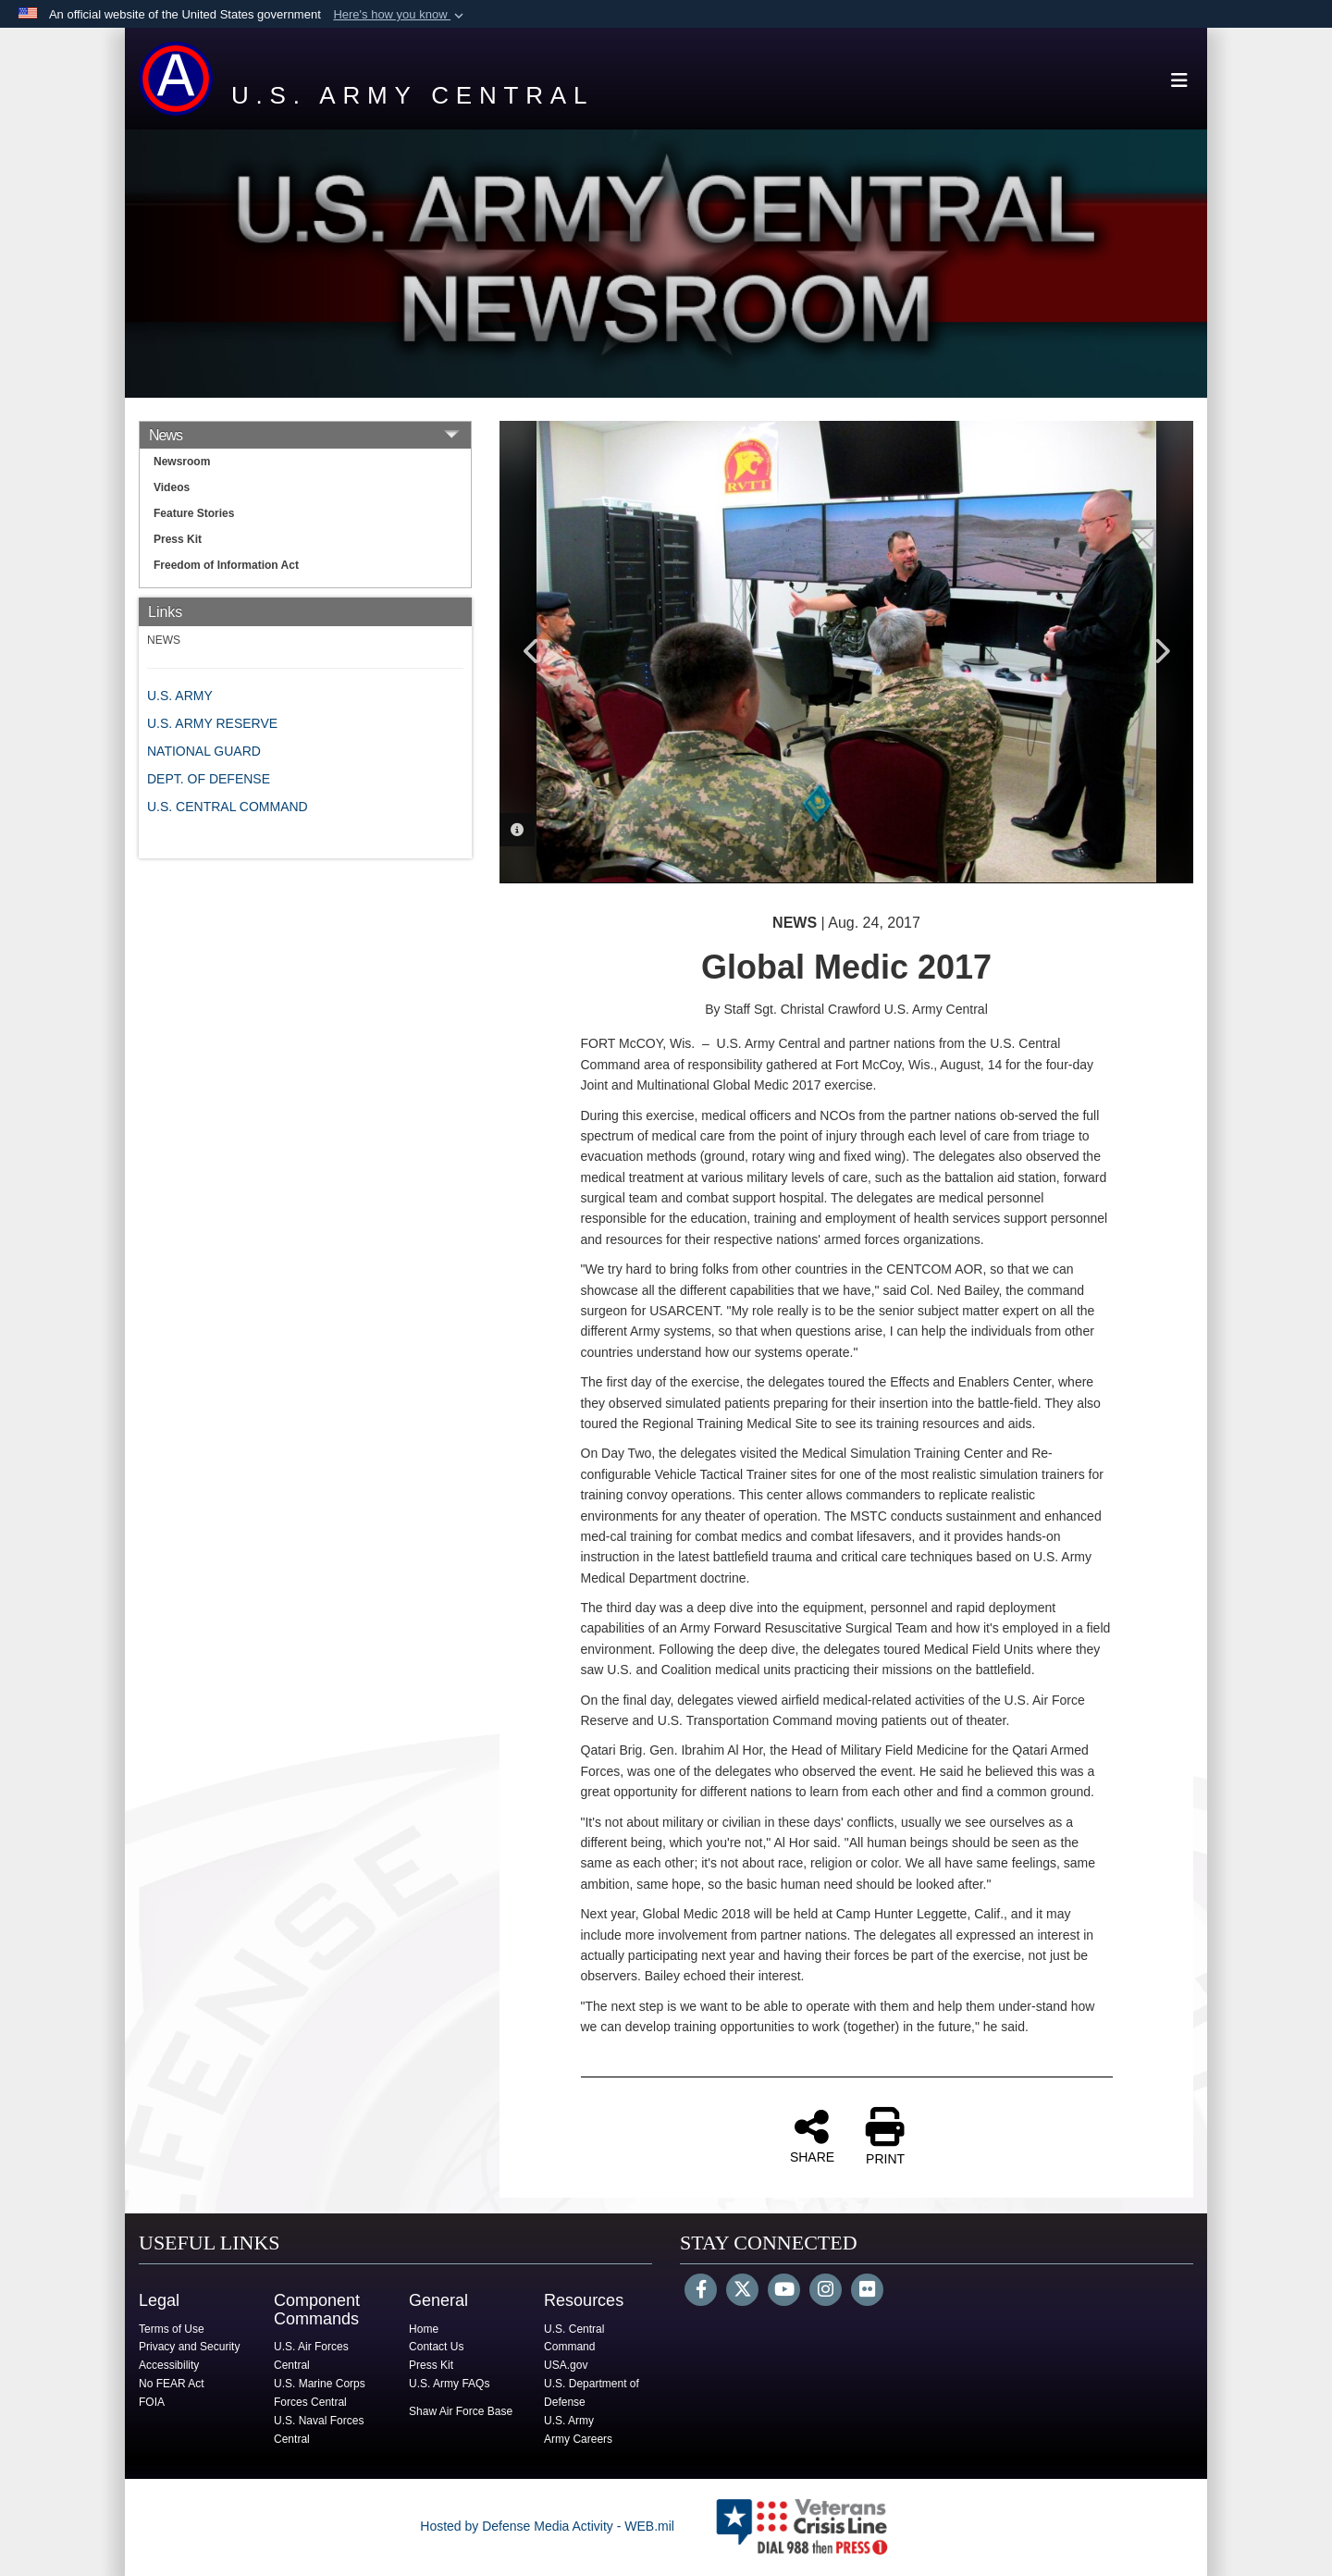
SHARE (812, 2135)
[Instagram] (825, 2291)
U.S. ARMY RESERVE (212, 723)
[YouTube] (784, 2291)
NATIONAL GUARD (204, 751)
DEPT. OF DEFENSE (208, 778)
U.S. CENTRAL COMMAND (227, 806)
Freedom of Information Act (226, 565)
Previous (531, 651)
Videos (172, 487)
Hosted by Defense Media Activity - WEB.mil (547, 2526)
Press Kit (178, 539)
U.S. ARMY (180, 695)
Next (1160, 651)
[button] (400, 15)
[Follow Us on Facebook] (700, 2291)
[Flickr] (867, 2291)
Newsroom (182, 461)
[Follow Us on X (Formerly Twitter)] (742, 2291)
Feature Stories (194, 513)
